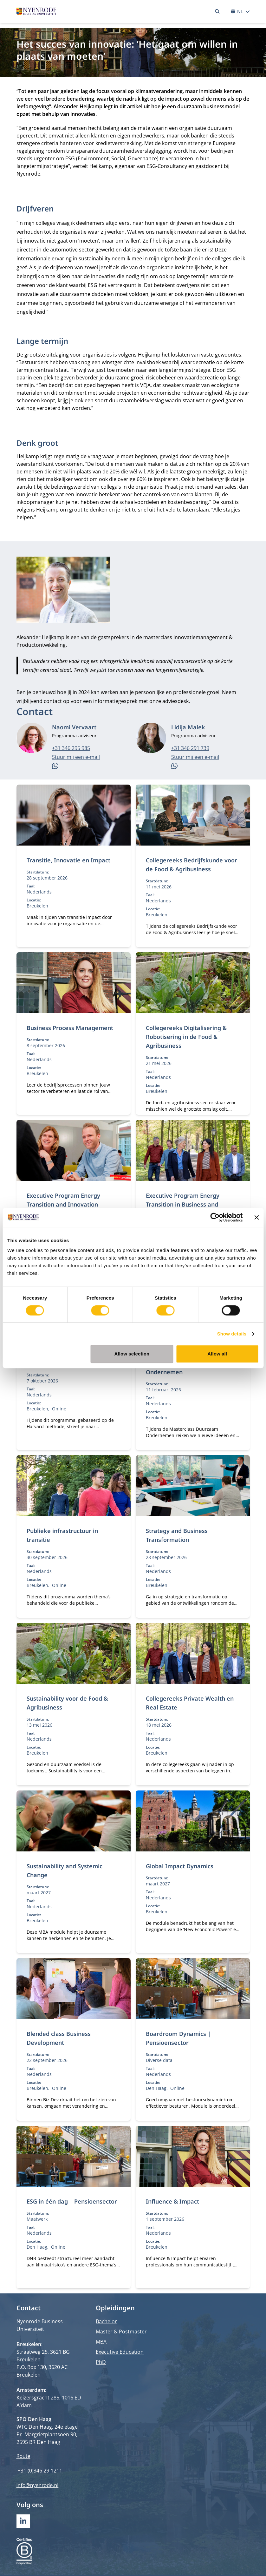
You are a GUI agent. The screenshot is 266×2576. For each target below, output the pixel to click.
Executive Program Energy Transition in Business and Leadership (182, 1204)
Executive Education (120, 2351)
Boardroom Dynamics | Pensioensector (178, 2038)
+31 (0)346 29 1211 (40, 2470)
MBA (101, 2341)
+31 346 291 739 (190, 747)
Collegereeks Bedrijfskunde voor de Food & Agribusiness (191, 864)
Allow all (217, 1353)
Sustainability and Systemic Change (64, 1870)
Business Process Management (70, 1028)
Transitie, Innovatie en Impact (68, 860)
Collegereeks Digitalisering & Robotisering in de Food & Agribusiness (186, 1036)
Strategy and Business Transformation (177, 1535)
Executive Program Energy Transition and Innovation (63, 1200)
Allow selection (132, 1353)
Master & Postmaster (121, 2331)
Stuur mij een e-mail (76, 756)
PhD (101, 2362)
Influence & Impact (172, 2201)
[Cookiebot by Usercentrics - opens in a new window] (215, 1217)
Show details (232, 1333)
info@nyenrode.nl (37, 2485)
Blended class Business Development (59, 2038)
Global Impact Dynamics (179, 1866)
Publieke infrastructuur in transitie (62, 1535)
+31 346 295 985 (71, 747)
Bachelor (106, 2321)
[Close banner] (256, 1217)
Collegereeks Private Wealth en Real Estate (190, 1703)
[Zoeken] (217, 11)
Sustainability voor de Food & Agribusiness (67, 1703)
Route (23, 2455)
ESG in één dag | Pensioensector (72, 2201)
